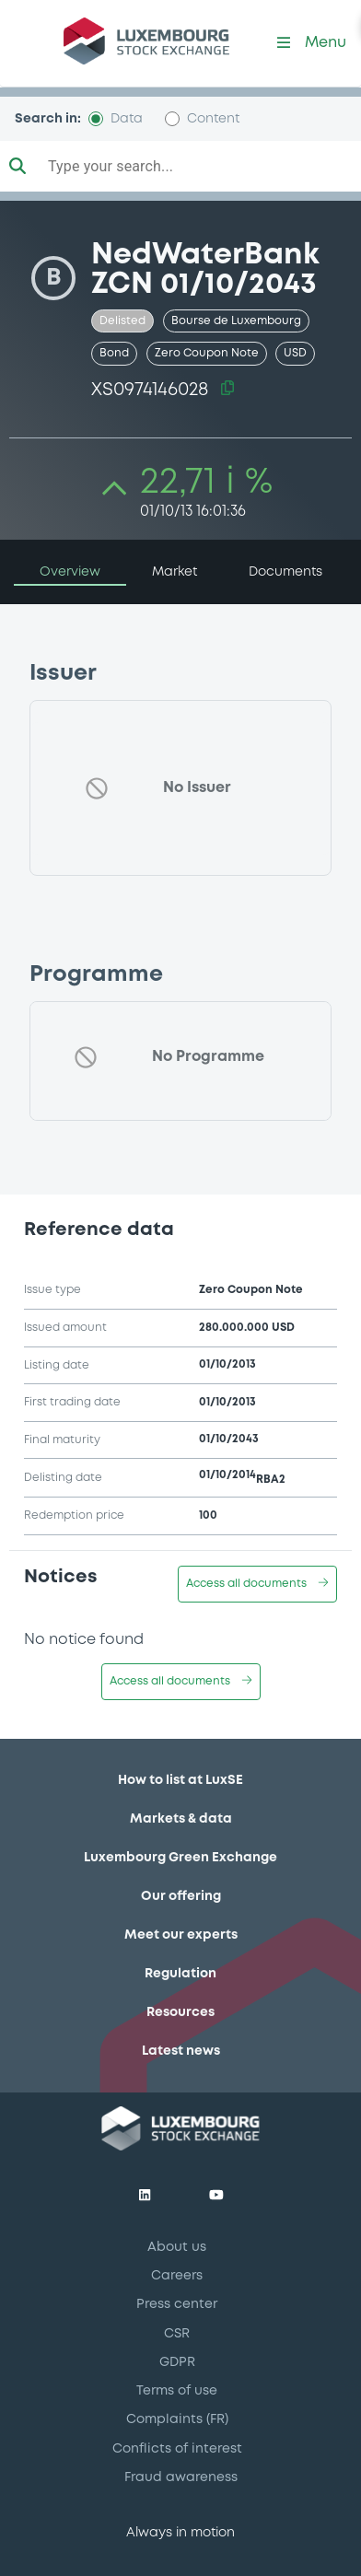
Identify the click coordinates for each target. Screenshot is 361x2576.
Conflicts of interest (177, 2448)
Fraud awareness (181, 2477)
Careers (177, 2275)
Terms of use (176, 2390)
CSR (177, 2333)
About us (176, 2247)
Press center (176, 2304)
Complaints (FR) (177, 2419)
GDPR (177, 2362)
